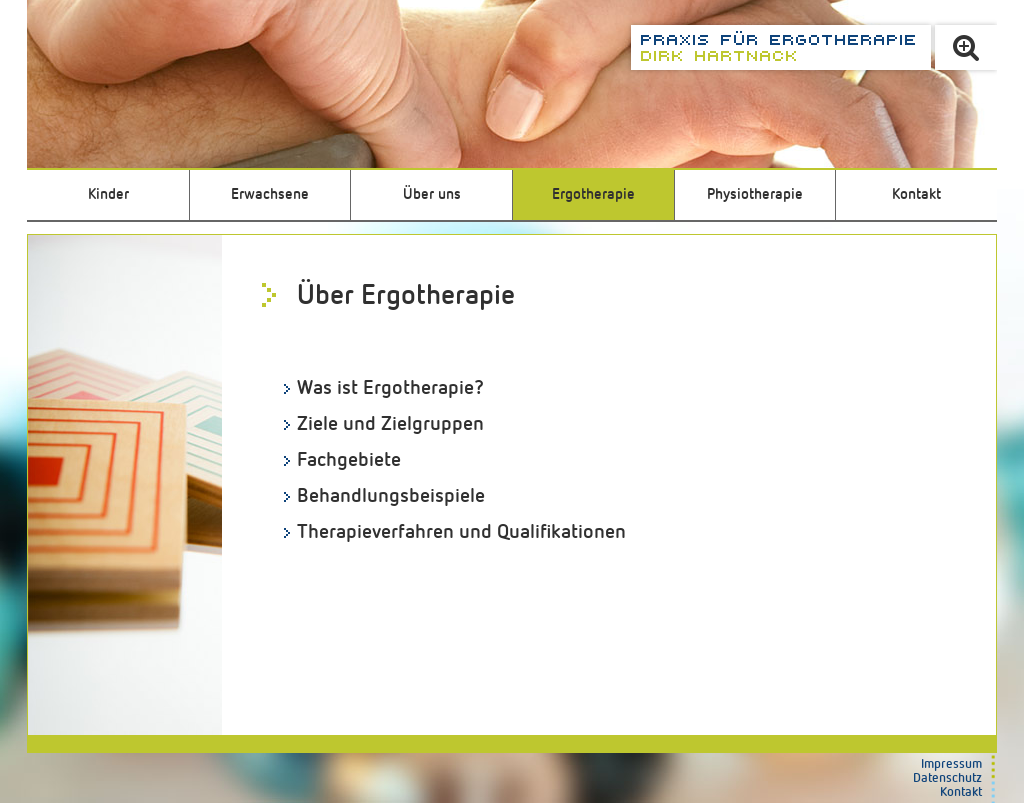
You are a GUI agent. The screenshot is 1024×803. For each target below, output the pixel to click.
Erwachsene (270, 194)
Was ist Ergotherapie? (390, 388)
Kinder (108, 194)
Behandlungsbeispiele (391, 496)
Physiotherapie (755, 194)
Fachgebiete (349, 460)
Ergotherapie (593, 194)
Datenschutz (947, 778)
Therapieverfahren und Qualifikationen (461, 532)
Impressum (951, 764)
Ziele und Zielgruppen (390, 424)
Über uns (432, 194)
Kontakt (916, 194)
